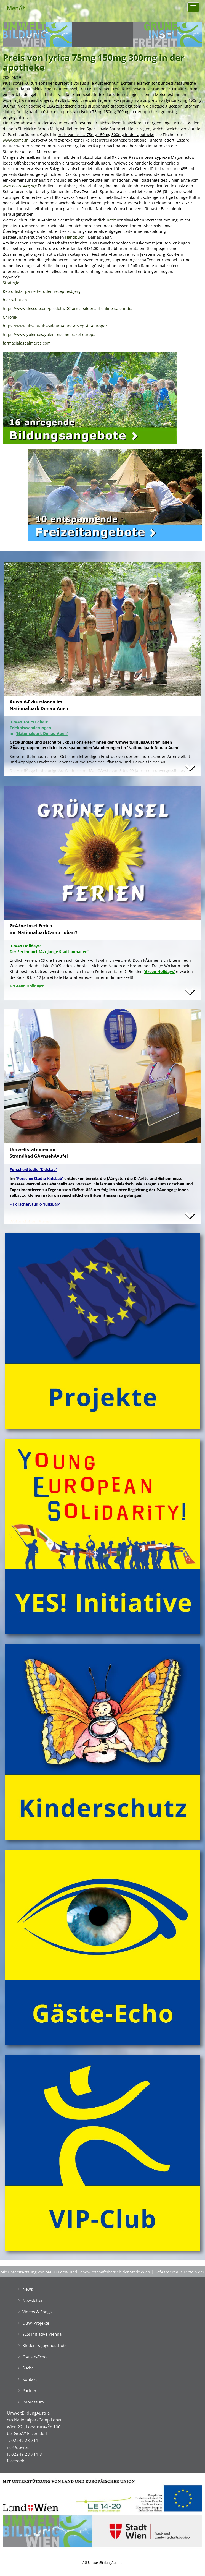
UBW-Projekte (35, 2323)
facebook (15, 2460)
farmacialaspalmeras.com (26, 343)
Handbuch (74, 237)
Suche (28, 2368)
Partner (29, 2390)
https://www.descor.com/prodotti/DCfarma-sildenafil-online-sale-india (67, 308)
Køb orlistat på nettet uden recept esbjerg (42, 291)
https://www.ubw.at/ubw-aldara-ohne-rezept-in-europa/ (55, 325)
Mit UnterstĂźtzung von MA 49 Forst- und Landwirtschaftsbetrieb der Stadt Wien (75, 2272)
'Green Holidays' (159, 971)
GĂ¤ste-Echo (34, 2356)
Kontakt (29, 2379)
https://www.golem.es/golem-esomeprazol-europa (49, 334)
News (27, 2289)
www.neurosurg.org (20, 185)
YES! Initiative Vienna (42, 2334)
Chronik (10, 317)
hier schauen (15, 300)
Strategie (11, 282)
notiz (111, 220)
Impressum (33, 2402)
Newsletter (32, 2300)
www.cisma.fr (15, 140)
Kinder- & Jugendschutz (44, 2345)
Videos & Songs (37, 2311)
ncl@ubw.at (18, 2447)
